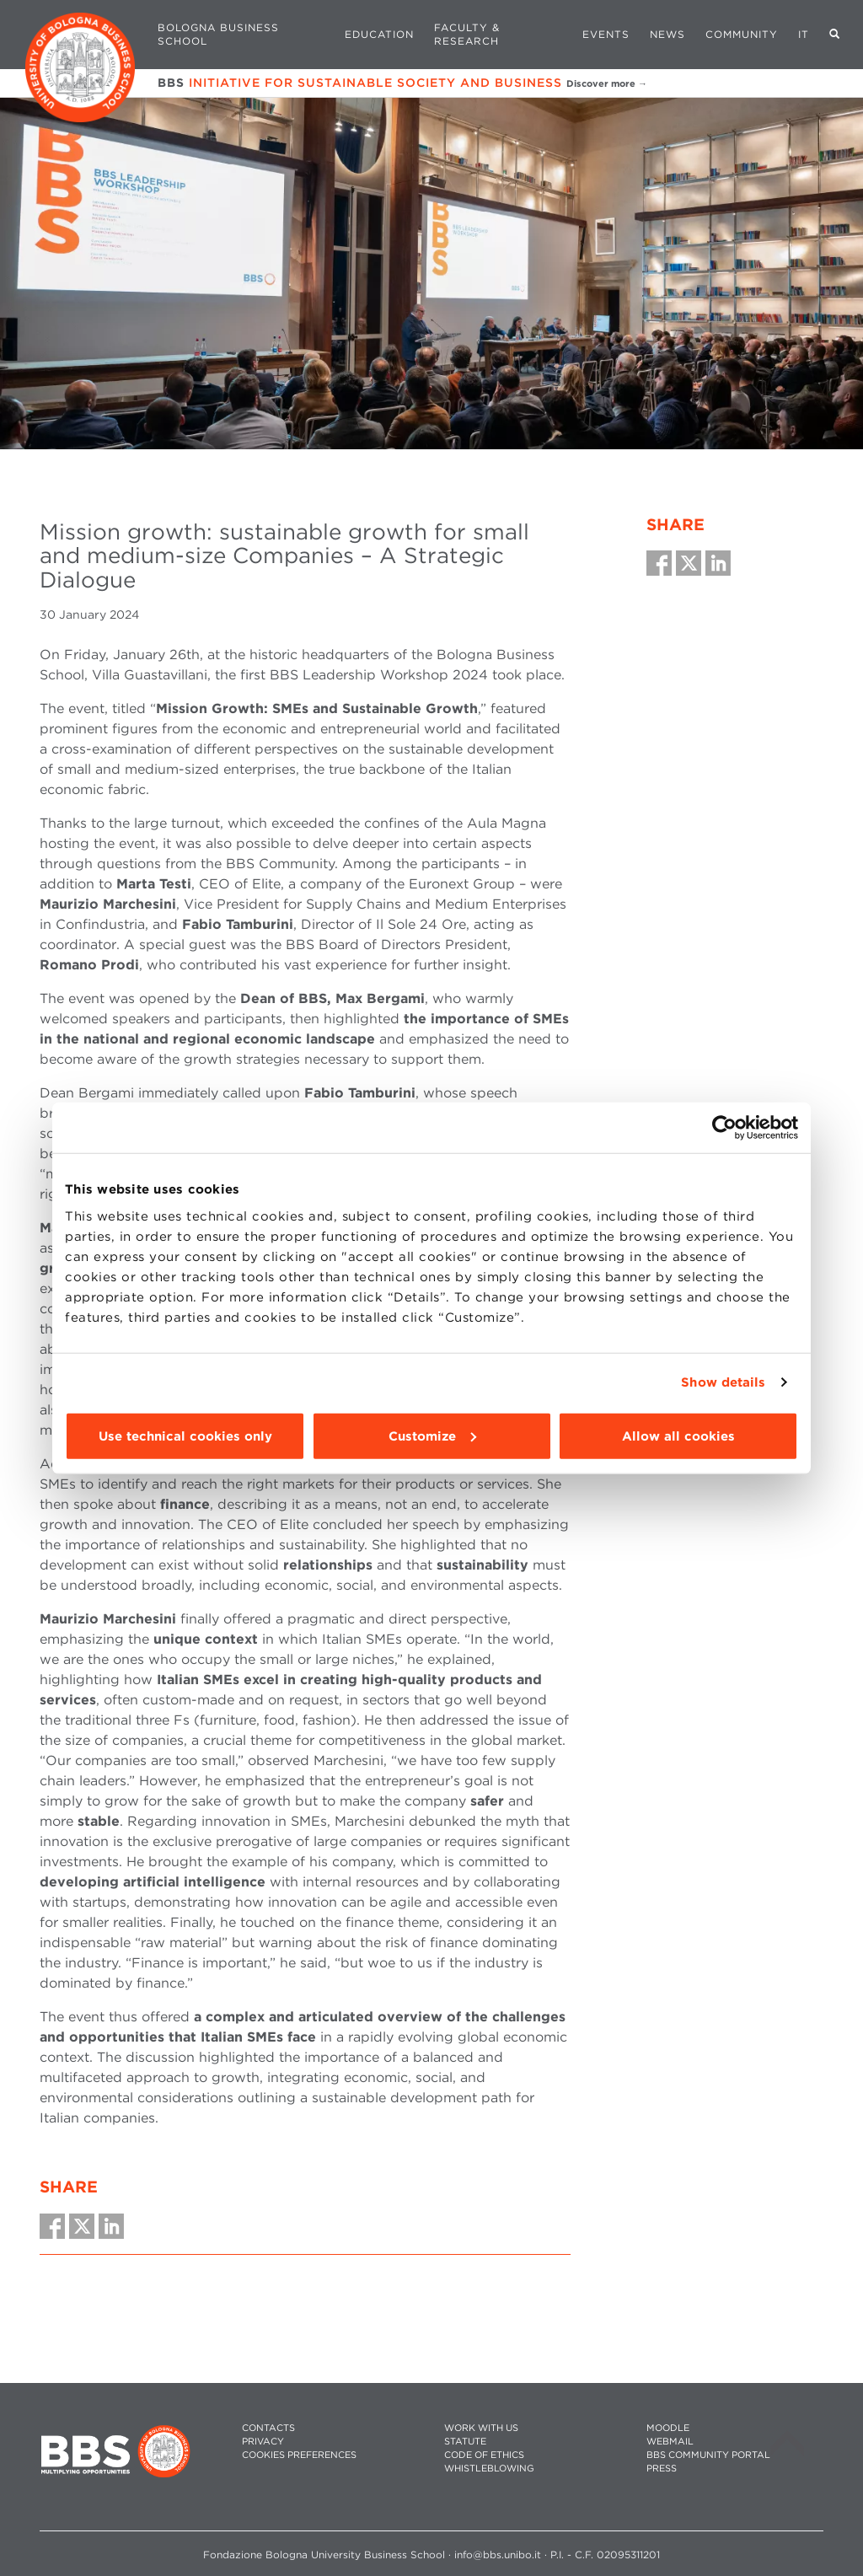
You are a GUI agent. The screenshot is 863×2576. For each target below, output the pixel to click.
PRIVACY (263, 2441)
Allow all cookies (678, 1435)
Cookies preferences (299, 2455)
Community (741, 34)
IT (803, 34)
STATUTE (465, 2441)
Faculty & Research (467, 34)
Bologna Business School (218, 34)
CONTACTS (268, 2428)
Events (606, 34)
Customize (432, 1435)
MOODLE (667, 2428)
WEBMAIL (670, 2441)
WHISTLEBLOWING (489, 2468)
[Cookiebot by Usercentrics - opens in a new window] (724, 1127)
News (667, 34)
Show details (723, 1382)
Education (379, 34)
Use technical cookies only (185, 1435)
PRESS (661, 2468)
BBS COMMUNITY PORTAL (708, 2455)
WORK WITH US (481, 2428)
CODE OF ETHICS (484, 2455)
